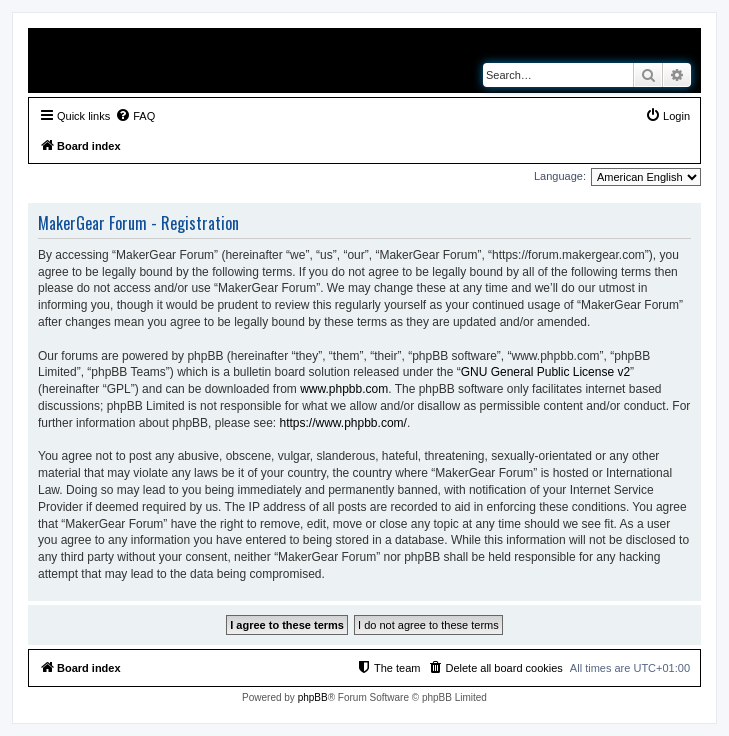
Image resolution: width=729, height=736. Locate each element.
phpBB (313, 697)
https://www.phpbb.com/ (342, 423)
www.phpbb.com (344, 389)
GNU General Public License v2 (545, 372)
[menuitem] (135, 116)
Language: (560, 176)
